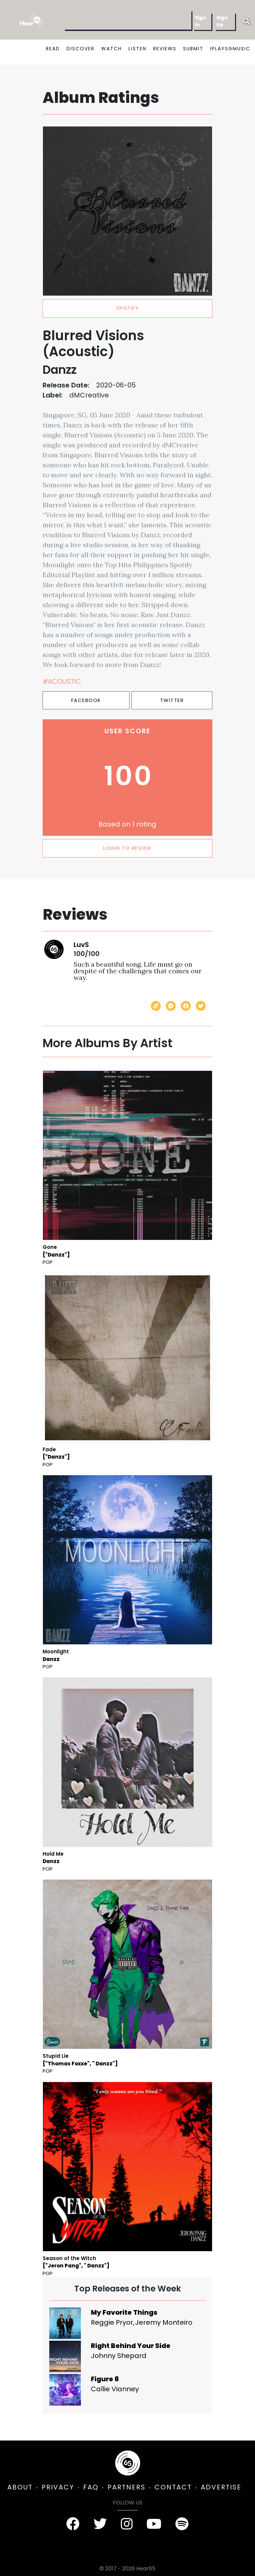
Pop (48, 1262)
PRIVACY (58, 2487)
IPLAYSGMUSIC (230, 48)
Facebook (86, 700)
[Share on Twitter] (201, 1006)
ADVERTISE (221, 2487)
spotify (127, 308)
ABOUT (20, 2487)
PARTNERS (126, 2487)
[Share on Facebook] (186, 1006)
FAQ (91, 2487)
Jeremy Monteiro (163, 2322)
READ (53, 48)
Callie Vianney (115, 2389)
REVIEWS (164, 48)
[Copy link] (156, 1006)
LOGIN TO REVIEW (127, 847)
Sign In (200, 21)
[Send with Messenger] (171, 1006)
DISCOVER (81, 48)
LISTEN (137, 48)
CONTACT (173, 2487)
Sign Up (222, 21)
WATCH (111, 48)
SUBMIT (193, 48)
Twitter (172, 700)
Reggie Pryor (112, 2322)
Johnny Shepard (118, 2355)
